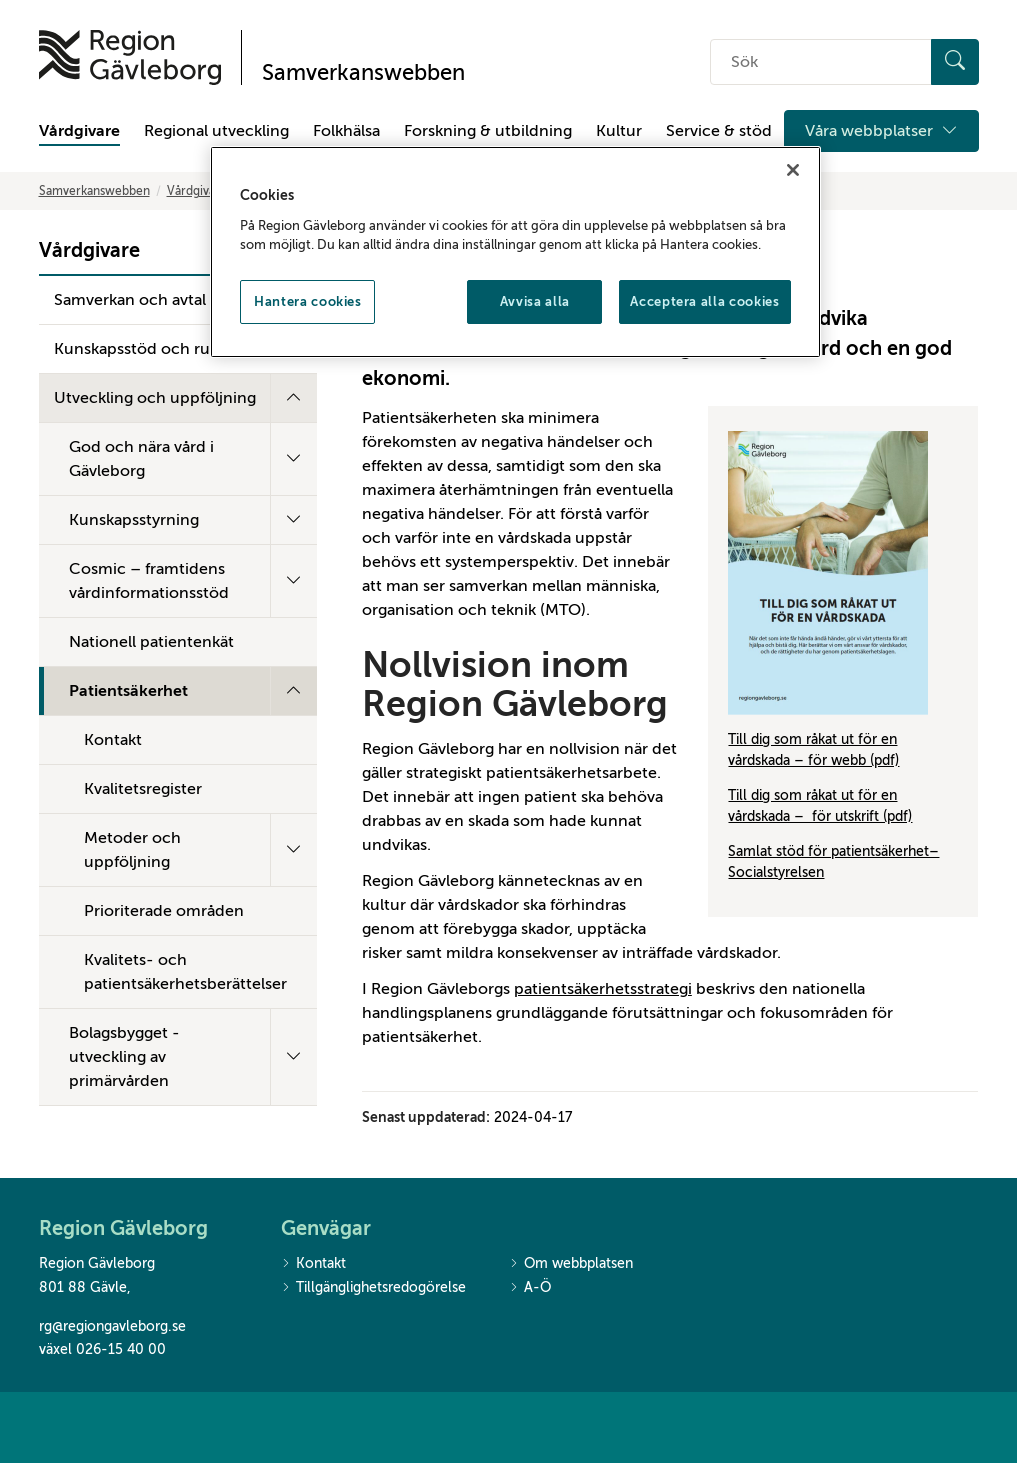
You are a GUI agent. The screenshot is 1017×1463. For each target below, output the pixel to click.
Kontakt (113, 740)
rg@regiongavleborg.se (112, 1326)
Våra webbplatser (881, 131)
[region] (515, 252)
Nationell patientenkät (151, 642)
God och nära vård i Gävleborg (141, 459)
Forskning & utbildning (488, 131)
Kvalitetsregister (143, 789)
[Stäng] (793, 170)
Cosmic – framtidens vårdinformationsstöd (149, 581)
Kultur (619, 131)
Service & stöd (719, 131)
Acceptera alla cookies (704, 301)
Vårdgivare (79, 131)
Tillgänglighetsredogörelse (373, 1288)
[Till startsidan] (130, 57)
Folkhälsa (346, 131)
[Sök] (955, 62)
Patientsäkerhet (128, 691)
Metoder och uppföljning (132, 850)
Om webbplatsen (571, 1264)
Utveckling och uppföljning (155, 398)
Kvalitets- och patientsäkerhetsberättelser (185, 972)
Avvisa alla (535, 301)
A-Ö (530, 1288)
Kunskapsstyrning (134, 520)
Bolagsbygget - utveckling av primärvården (124, 1057)
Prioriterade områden (164, 911)
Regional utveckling (216, 131)
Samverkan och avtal (130, 300)
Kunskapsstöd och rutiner (149, 349)
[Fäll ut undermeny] (293, 398)
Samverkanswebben (94, 191)
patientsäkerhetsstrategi (603, 989)
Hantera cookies (308, 301)
